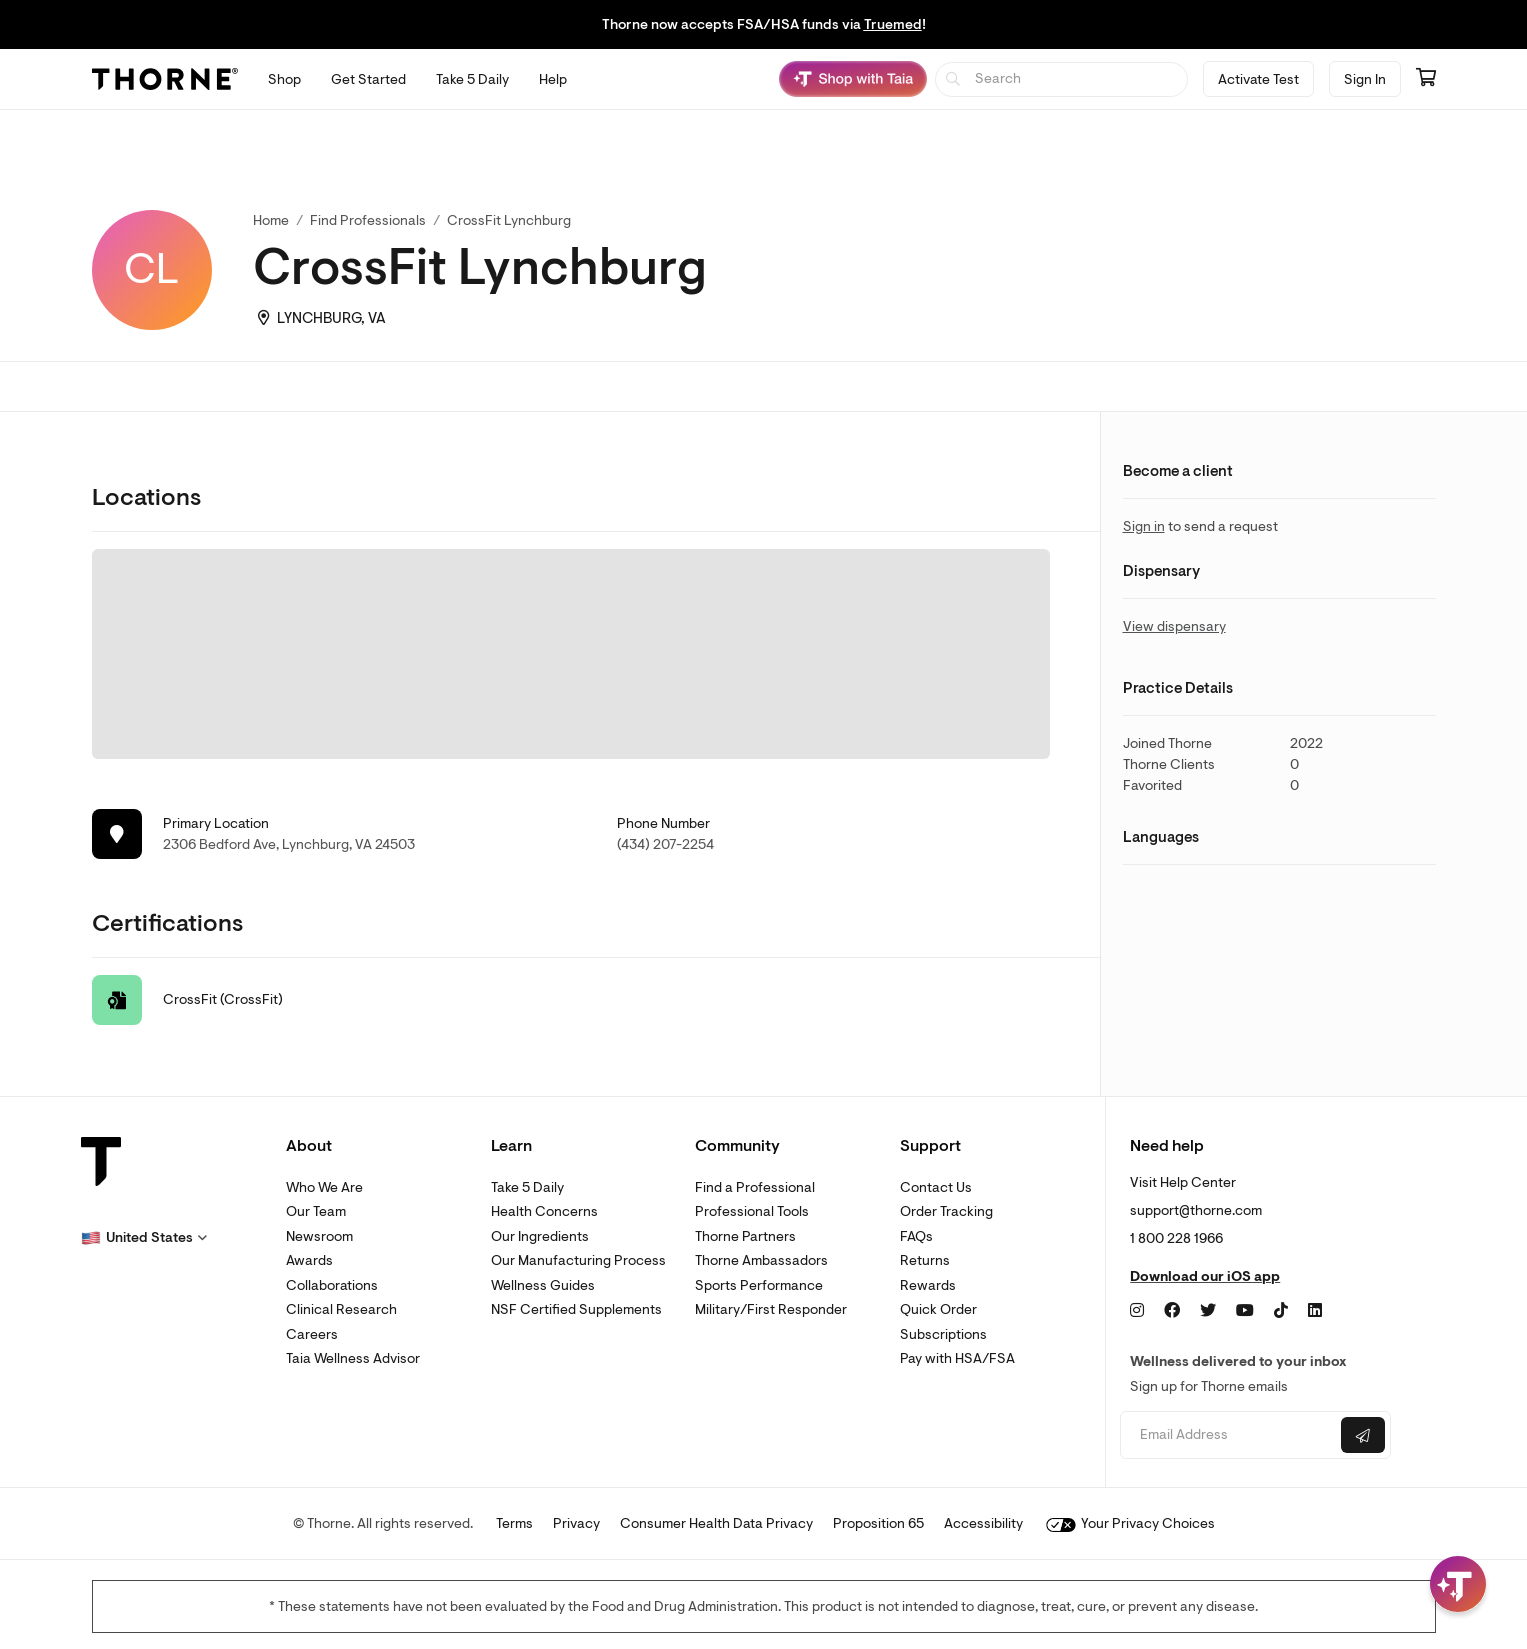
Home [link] (271, 220)
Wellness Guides (543, 1285)
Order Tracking (946, 1211)
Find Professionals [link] (368, 220)
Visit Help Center (1183, 1182)
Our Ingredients (540, 1236)
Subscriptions (943, 1334)
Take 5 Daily (527, 1187)
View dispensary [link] (1174, 626)
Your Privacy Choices (1130, 1523)
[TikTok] (1281, 1311)
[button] (144, 1238)
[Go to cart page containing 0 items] (1426, 79)
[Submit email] (1363, 1435)
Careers (312, 1334)
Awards (309, 1260)
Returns (925, 1260)
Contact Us (936, 1187)
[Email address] (1228, 1435)
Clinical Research (341, 1309)
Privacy (576, 1523)
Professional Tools (752, 1211)
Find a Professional (755, 1187)
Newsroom (319, 1236)
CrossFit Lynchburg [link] (509, 220)
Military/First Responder (771, 1309)
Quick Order (938, 1309)
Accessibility (983, 1523)
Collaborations (332, 1285)
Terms (514, 1523)
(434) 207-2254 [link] (665, 844)
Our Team (316, 1211)
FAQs (916, 1236)
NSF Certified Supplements (576, 1309)
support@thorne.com (1196, 1210)
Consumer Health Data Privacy (716, 1523)
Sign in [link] (1144, 526)
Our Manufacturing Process (578, 1260)
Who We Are (324, 1187)
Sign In (1365, 79)
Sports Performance (759, 1285)
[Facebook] (1172, 1311)
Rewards (928, 1285)
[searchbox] (1061, 79)
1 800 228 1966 (1176, 1238)
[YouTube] (1245, 1311)
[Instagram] (1137, 1311)
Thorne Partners (745, 1236)
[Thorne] (165, 79)
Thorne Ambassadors (761, 1260)
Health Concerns (544, 1211)
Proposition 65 (878, 1523)
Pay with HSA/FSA (957, 1358)
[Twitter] (1208, 1311)
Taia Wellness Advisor (353, 1358)
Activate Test (1258, 79)
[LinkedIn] (1315, 1311)
